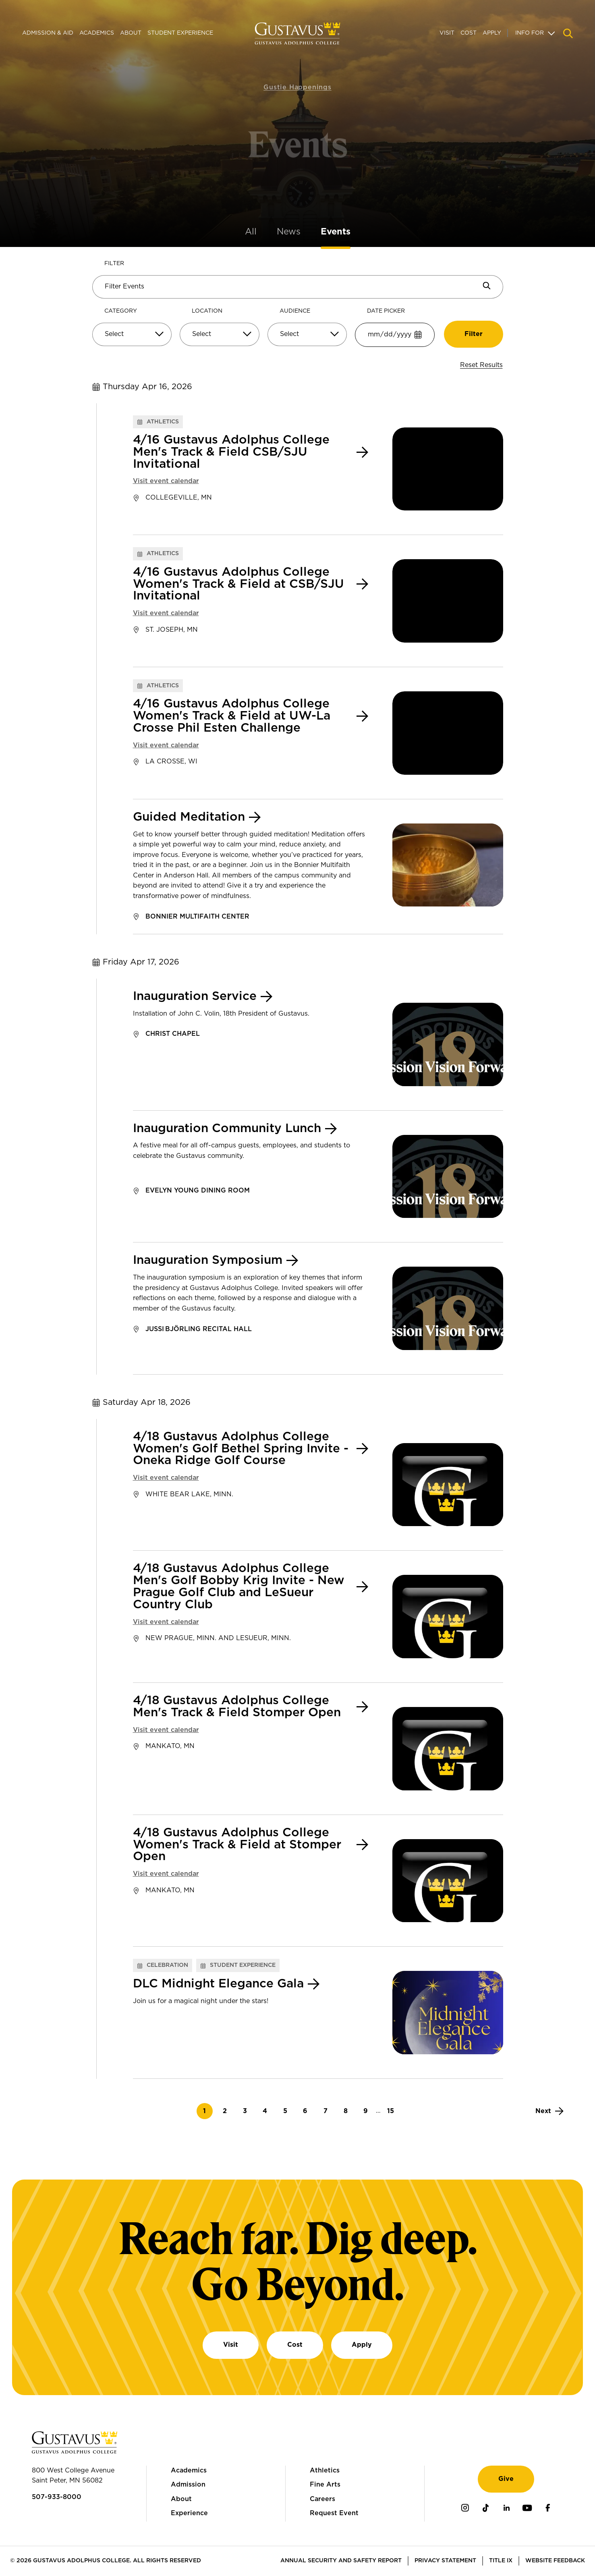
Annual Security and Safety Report (341, 2561)
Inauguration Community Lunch (227, 1129)
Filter (114, 263)
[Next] (549, 2111)
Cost (468, 33)
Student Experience (180, 33)
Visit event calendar (166, 481)
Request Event (334, 2513)
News (289, 231)
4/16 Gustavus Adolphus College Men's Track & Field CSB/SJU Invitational (231, 452)
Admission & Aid (47, 33)
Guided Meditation (189, 817)
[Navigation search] (568, 33)
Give (506, 2479)
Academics (96, 33)
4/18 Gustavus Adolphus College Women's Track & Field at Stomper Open (237, 1845)
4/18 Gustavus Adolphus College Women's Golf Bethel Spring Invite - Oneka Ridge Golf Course (240, 1449)
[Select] (132, 334)
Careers (322, 2499)
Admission (188, 2484)
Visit (447, 33)
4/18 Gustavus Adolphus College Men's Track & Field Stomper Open (237, 1707)
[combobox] (132, 337)
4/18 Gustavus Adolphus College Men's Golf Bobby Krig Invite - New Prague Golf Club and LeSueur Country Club (238, 1586)
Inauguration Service (195, 996)
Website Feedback (555, 2561)
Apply (492, 33)
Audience (295, 311)
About (130, 33)
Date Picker (386, 311)
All (251, 231)
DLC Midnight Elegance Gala (218, 1984)
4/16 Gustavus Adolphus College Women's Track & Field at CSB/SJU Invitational (238, 584)
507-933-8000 (56, 2497)
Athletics (325, 2470)
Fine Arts (325, 2484)
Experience (189, 2513)
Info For (529, 33)
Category (120, 311)
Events (335, 231)
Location (207, 311)
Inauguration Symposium (207, 1260)
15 (393, 2111)
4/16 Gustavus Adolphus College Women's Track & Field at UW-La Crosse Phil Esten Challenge (231, 716)
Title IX (500, 2561)
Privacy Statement (445, 2561)
